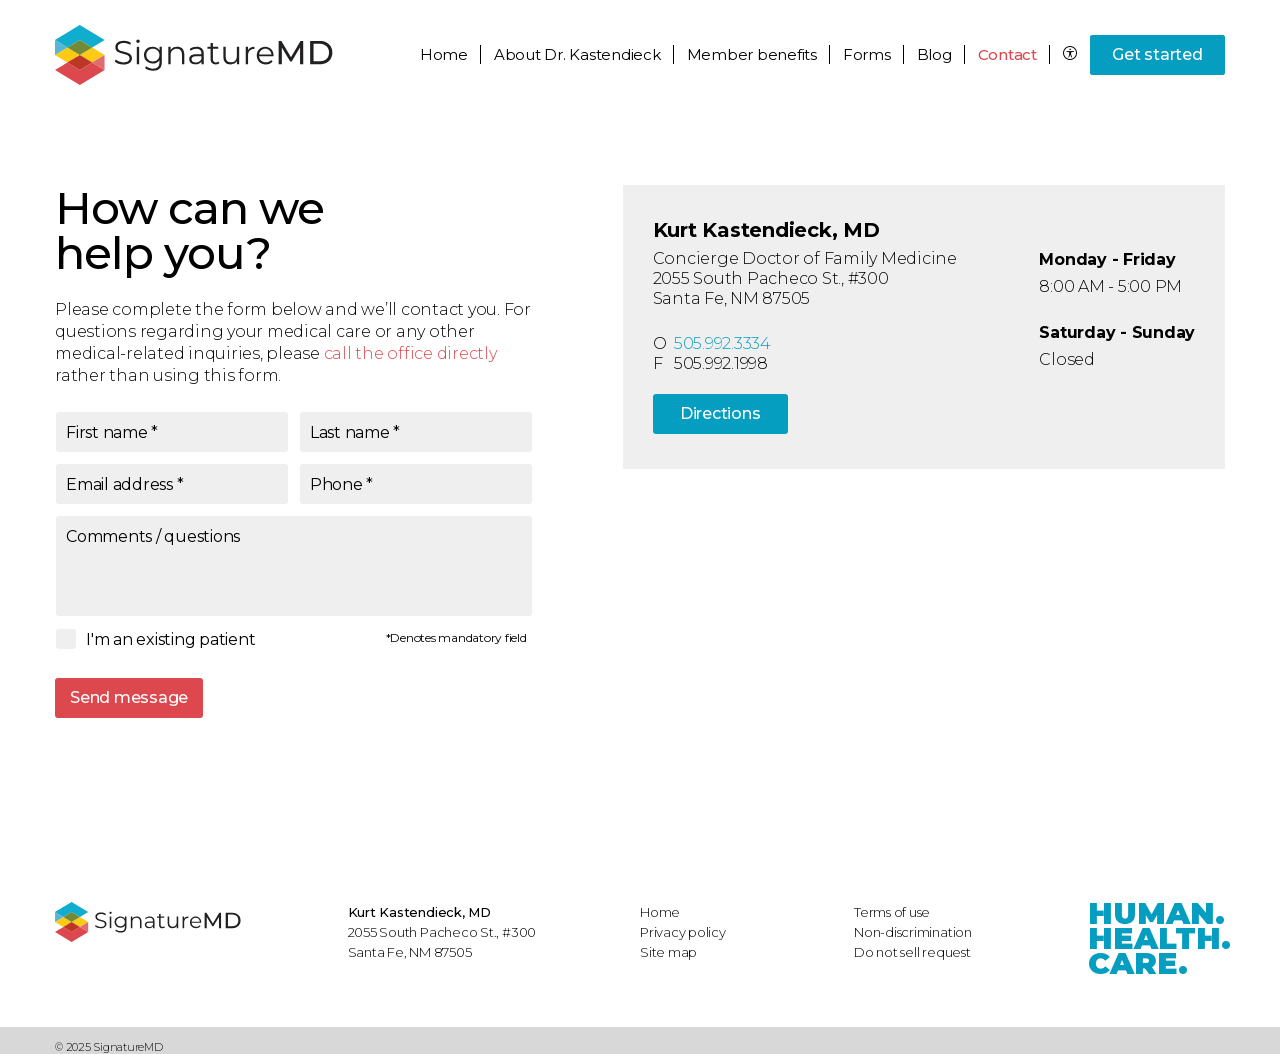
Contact (1007, 54)
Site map (668, 952)
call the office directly (410, 353)
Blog (934, 54)
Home (444, 54)
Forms (867, 54)
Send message (129, 697)
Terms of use (892, 912)
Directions (720, 413)
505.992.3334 (722, 343)
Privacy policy (683, 932)
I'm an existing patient (170, 639)
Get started (1157, 54)
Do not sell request (912, 952)
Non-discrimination (913, 932)
